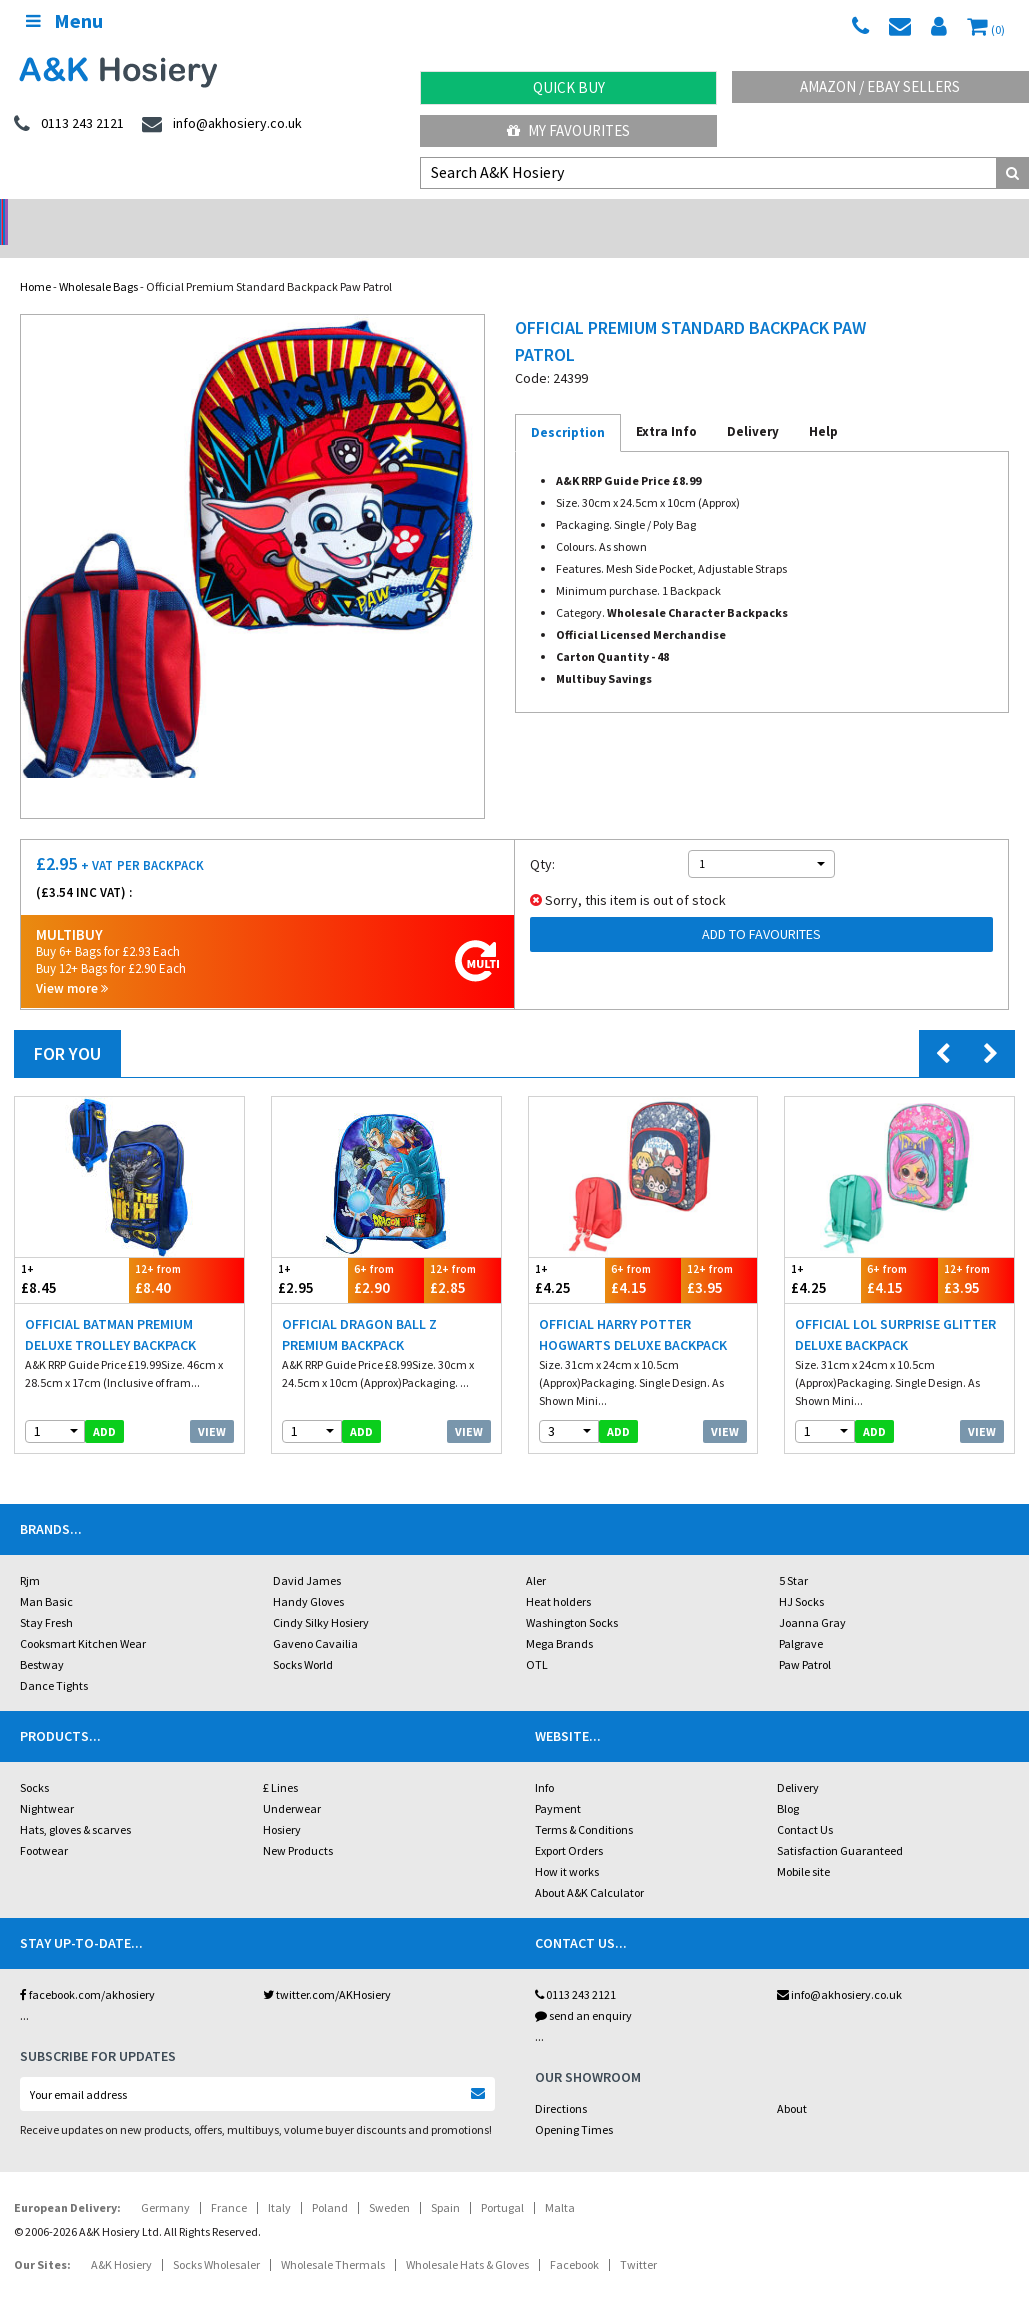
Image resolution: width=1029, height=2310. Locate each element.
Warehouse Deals (643, 215)
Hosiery (282, 1803)
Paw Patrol (805, 1638)
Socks (34, 1761)
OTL (537, 1638)
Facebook (574, 2238)
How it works (567, 1845)
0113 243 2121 (575, 1968)
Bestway (42, 1638)
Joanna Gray (812, 1596)
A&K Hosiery (121, 2238)
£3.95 (719, 1253)
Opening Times (574, 2103)
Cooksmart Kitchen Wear (83, 1617)
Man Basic (46, 1575)
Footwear (44, 1824)
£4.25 (567, 1253)
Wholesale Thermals (333, 2238)
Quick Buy (569, 87)
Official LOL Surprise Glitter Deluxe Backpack (895, 1308)
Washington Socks (572, 1596)
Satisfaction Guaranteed (840, 1824)
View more (72, 962)
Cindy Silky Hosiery (321, 1596)
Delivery (798, 1761)
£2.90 (386, 1253)
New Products (298, 1824)
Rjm (30, 1554)
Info (544, 1761)
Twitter (638, 2238)
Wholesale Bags (98, 260)
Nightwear (47, 1782)
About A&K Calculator (589, 1866)
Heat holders (558, 1575)
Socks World (303, 1638)
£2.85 (462, 1253)
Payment (558, 1782)
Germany (165, 2181)
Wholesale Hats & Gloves (467, 2238)
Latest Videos (900, 215)
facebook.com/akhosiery (87, 1968)
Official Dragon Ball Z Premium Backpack (359, 1308)
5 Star (793, 1554)
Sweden (389, 2181)
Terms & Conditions (584, 1803)
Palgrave (801, 1617)
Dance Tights (54, 1659)
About (792, 2082)
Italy (279, 2181)
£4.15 (643, 1253)
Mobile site (803, 1845)
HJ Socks (801, 1575)
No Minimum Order (128, 215)
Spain (445, 2181)
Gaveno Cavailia (315, 1617)
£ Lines (280, 1761)
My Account (385, 215)
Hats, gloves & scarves (75, 1803)
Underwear (292, 1782)
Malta (560, 2181)
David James (307, 1554)
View (212, 1405)
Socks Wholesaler (216, 2238)
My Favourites (568, 130)
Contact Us (805, 1803)
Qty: (542, 838)
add (104, 1405)
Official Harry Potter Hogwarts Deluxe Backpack (633, 1308)
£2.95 (310, 1253)
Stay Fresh (46, 1596)
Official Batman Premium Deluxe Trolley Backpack (110, 1308)
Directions (561, 2082)
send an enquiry (583, 1989)
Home (35, 260)
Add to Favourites (761, 908)
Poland (330, 2181)
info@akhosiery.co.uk (839, 1968)
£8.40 (186, 1253)
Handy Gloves (308, 1575)
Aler (536, 1554)
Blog (788, 1782)
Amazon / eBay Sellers (880, 86)
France (229, 2181)
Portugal (502, 2181)
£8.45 (72, 1253)
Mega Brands (559, 1617)
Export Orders (569, 1824)
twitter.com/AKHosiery (327, 1968)
